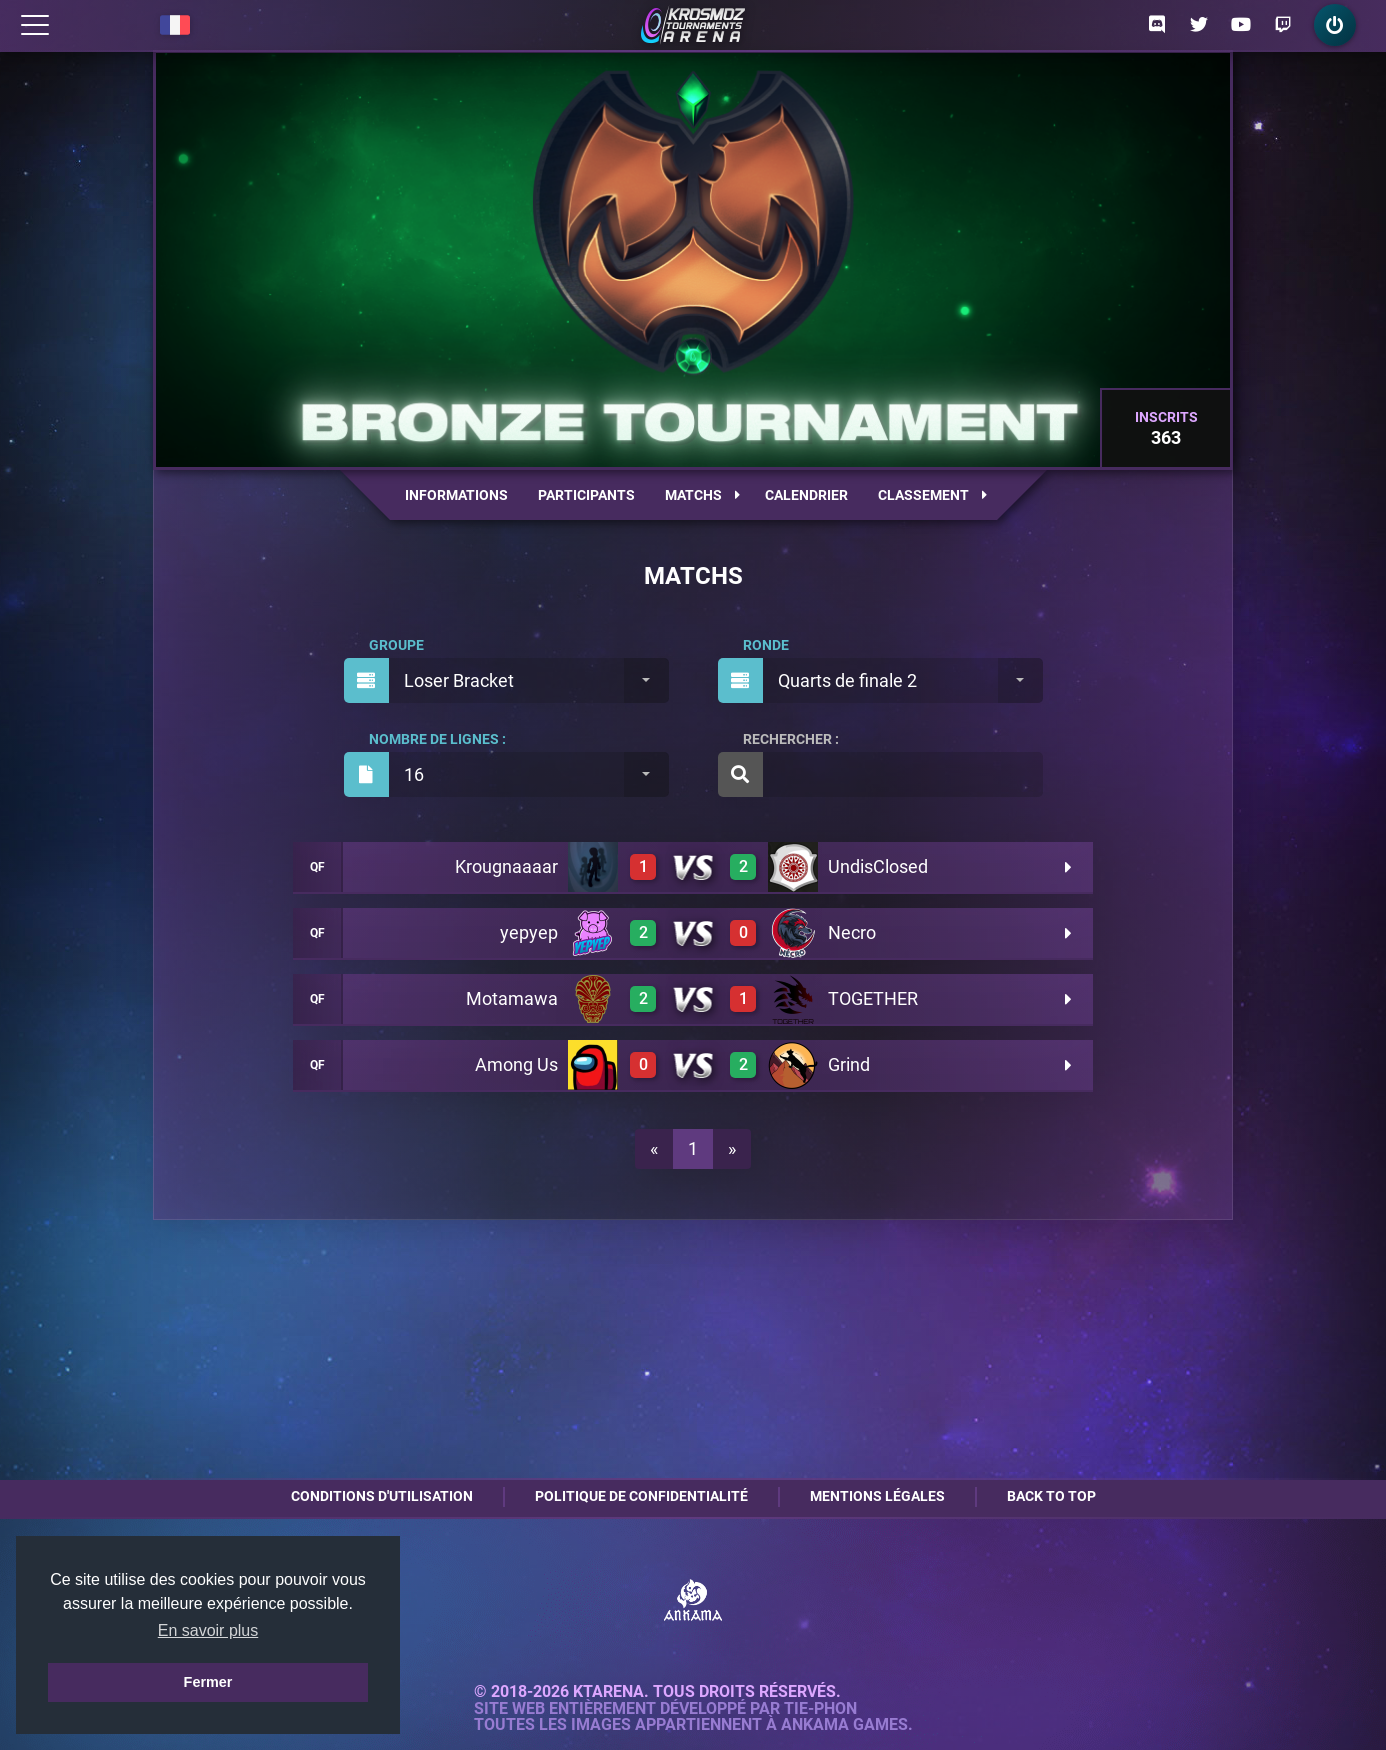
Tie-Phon (820, 1709)
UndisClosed (878, 866)
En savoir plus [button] (208, 1630)
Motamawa (512, 998)
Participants (586, 495)
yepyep (529, 932)
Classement (932, 495)
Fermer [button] (208, 1682)
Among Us (516, 1064)
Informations (456, 495)
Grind (849, 1064)
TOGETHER (873, 998)
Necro (852, 932)
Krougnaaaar (506, 866)
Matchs (702, 495)
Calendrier (806, 495)
